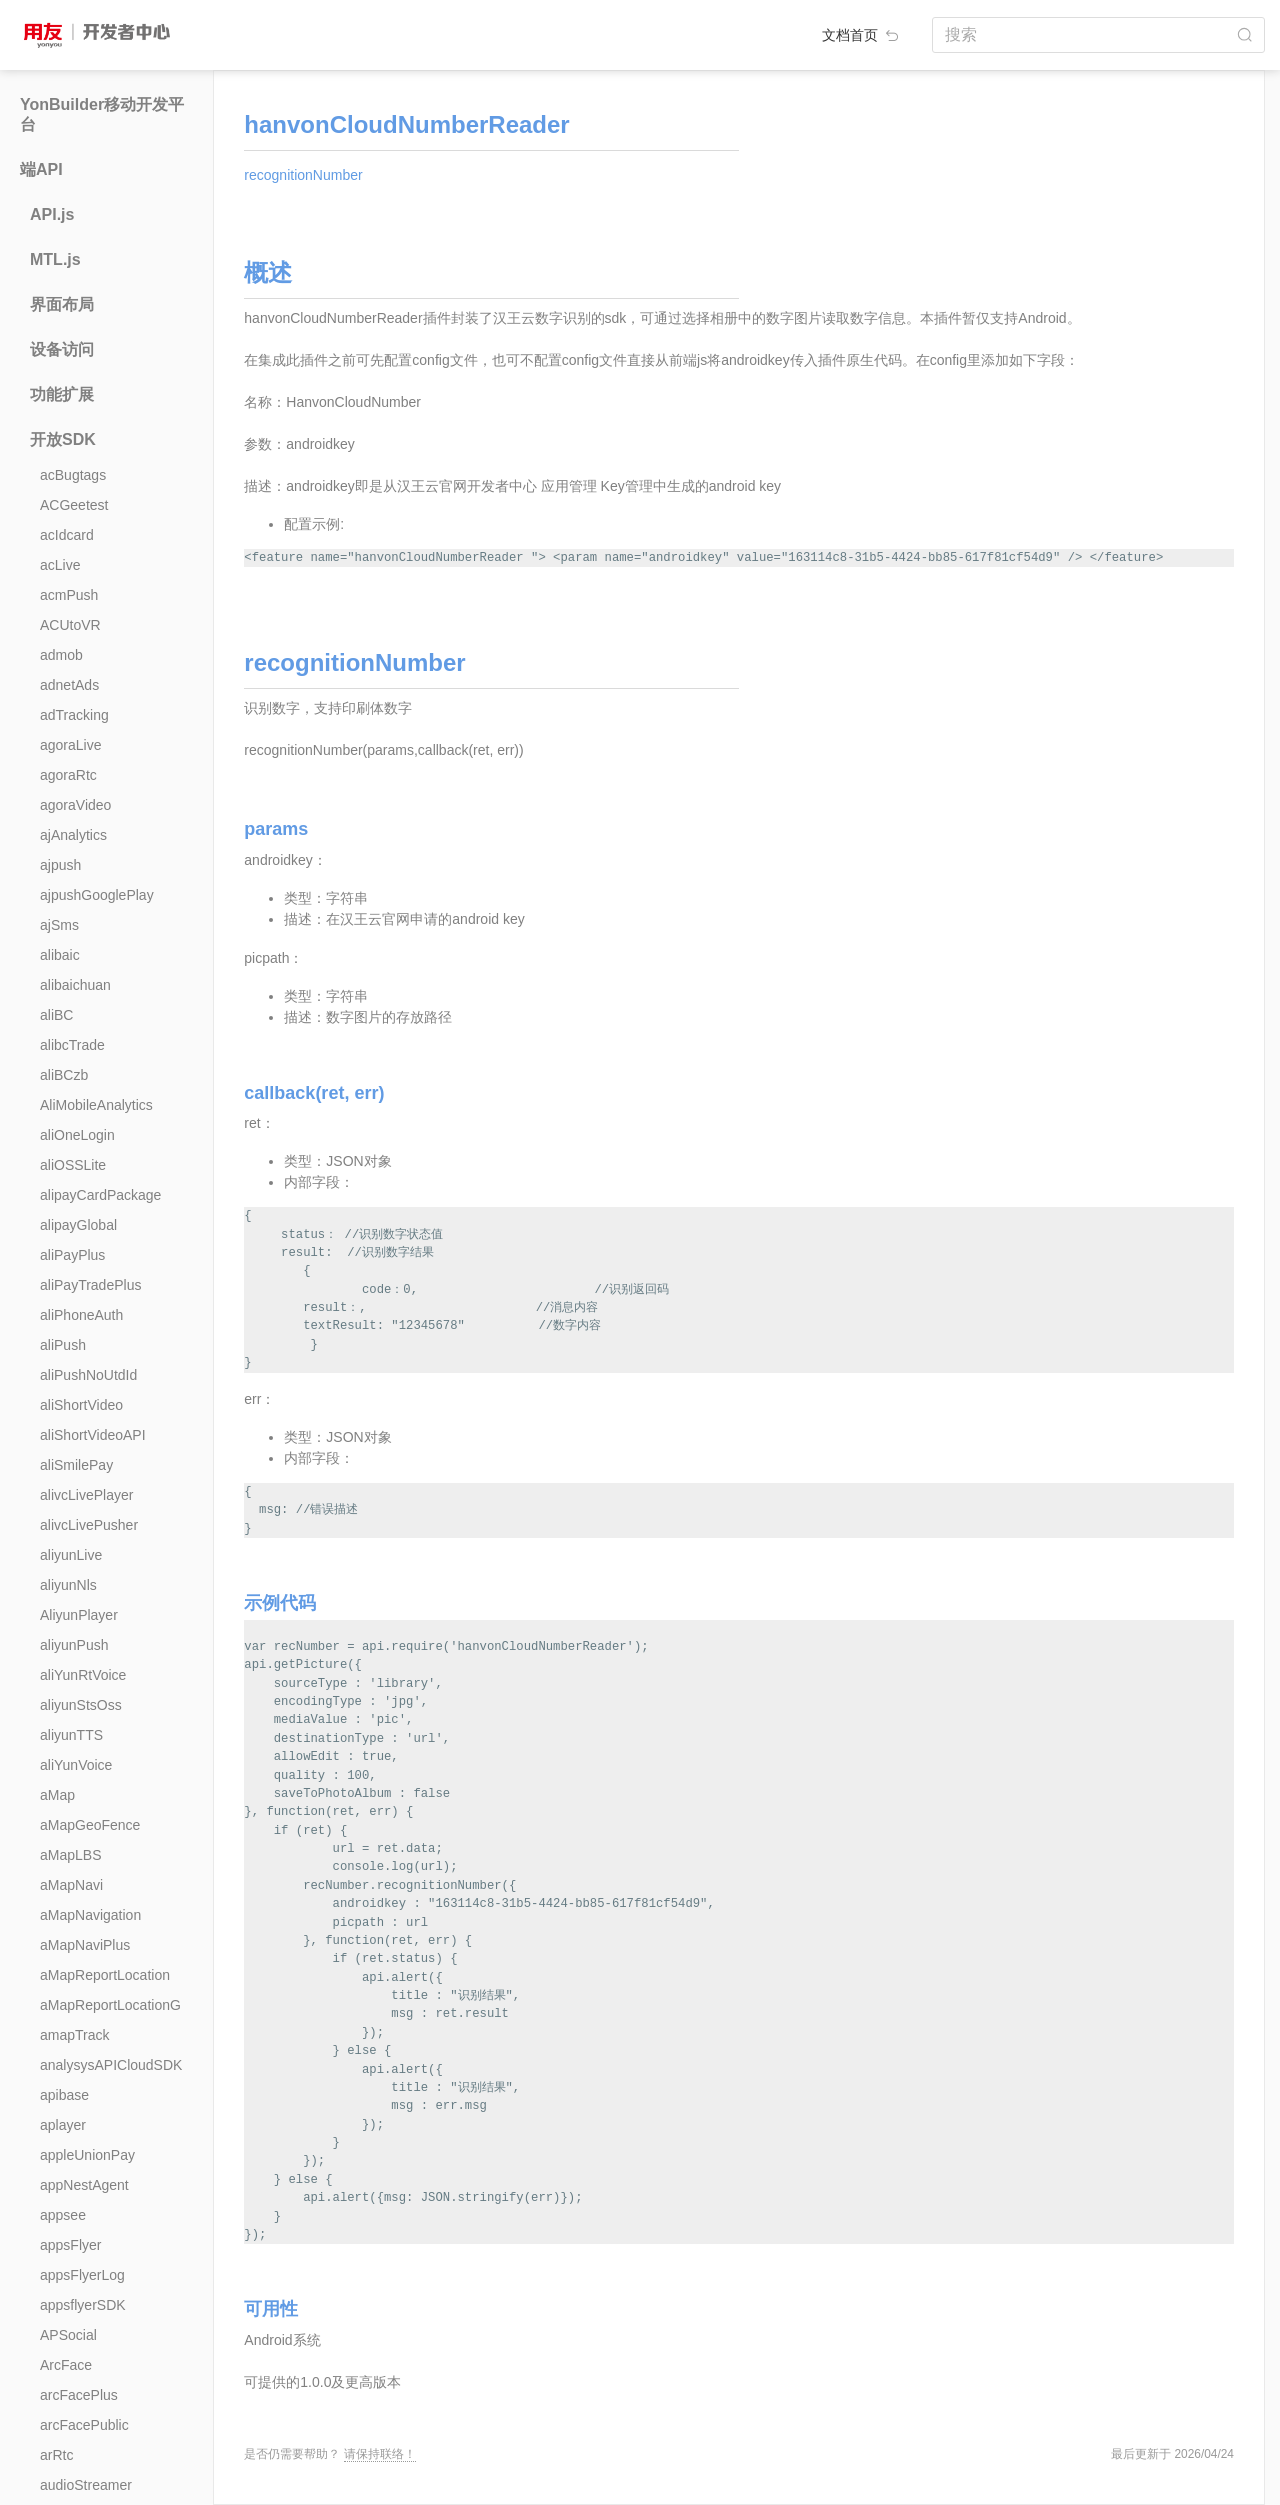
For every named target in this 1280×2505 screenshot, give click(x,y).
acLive (60, 565)
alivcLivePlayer (86, 1495)
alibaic (60, 955)
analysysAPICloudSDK (111, 2065)
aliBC (56, 1015)
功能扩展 (62, 394)
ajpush (60, 865)
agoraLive (71, 745)
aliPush (63, 1345)
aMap (57, 1795)
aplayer (63, 2125)
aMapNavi (71, 1885)
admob (61, 655)
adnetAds (69, 685)
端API (41, 169)
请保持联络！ (380, 2454)
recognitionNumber (303, 175)
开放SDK (63, 439)
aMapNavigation (90, 1915)
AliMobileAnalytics (96, 1105)
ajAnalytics (73, 835)
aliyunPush (74, 1645)
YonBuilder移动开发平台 (102, 114)
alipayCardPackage (100, 1195)
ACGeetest (74, 505)
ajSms (59, 925)
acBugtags (73, 475)
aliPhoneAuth (81, 1315)
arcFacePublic (84, 2425)
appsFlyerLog (82, 2275)
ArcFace (66, 2365)
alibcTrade (72, 1045)
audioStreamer (86, 2485)
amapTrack (75, 2035)
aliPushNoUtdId (88, 1375)
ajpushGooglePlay (97, 895)
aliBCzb (64, 1075)
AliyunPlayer (79, 1615)
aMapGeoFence (90, 1825)
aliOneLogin (77, 1135)
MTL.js (55, 259)
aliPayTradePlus (90, 1285)
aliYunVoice (76, 1765)
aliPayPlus (72, 1255)
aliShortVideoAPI (93, 1435)
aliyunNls (68, 1585)
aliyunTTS (71, 1735)
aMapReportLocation (105, 1975)
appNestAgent (84, 2185)
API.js (52, 214)
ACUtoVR (70, 625)
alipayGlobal (78, 1225)
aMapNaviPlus (85, 1945)
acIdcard (67, 535)
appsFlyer (70, 2245)
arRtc (56, 2455)
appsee (63, 2215)
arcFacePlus (79, 2395)
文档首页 (862, 35)
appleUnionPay (87, 2155)
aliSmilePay (76, 1465)
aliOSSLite (73, 1165)
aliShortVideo (81, 1405)
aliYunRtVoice (83, 1675)
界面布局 (62, 304)
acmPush (69, 595)
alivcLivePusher (89, 1525)
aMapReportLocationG (110, 2005)
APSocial (68, 2335)
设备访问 (62, 349)
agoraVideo (75, 805)
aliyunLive (71, 1555)
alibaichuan (75, 985)
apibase (64, 2095)
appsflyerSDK (83, 2305)
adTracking (74, 715)
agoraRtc (68, 775)
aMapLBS (70, 1855)
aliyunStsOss (81, 1705)
